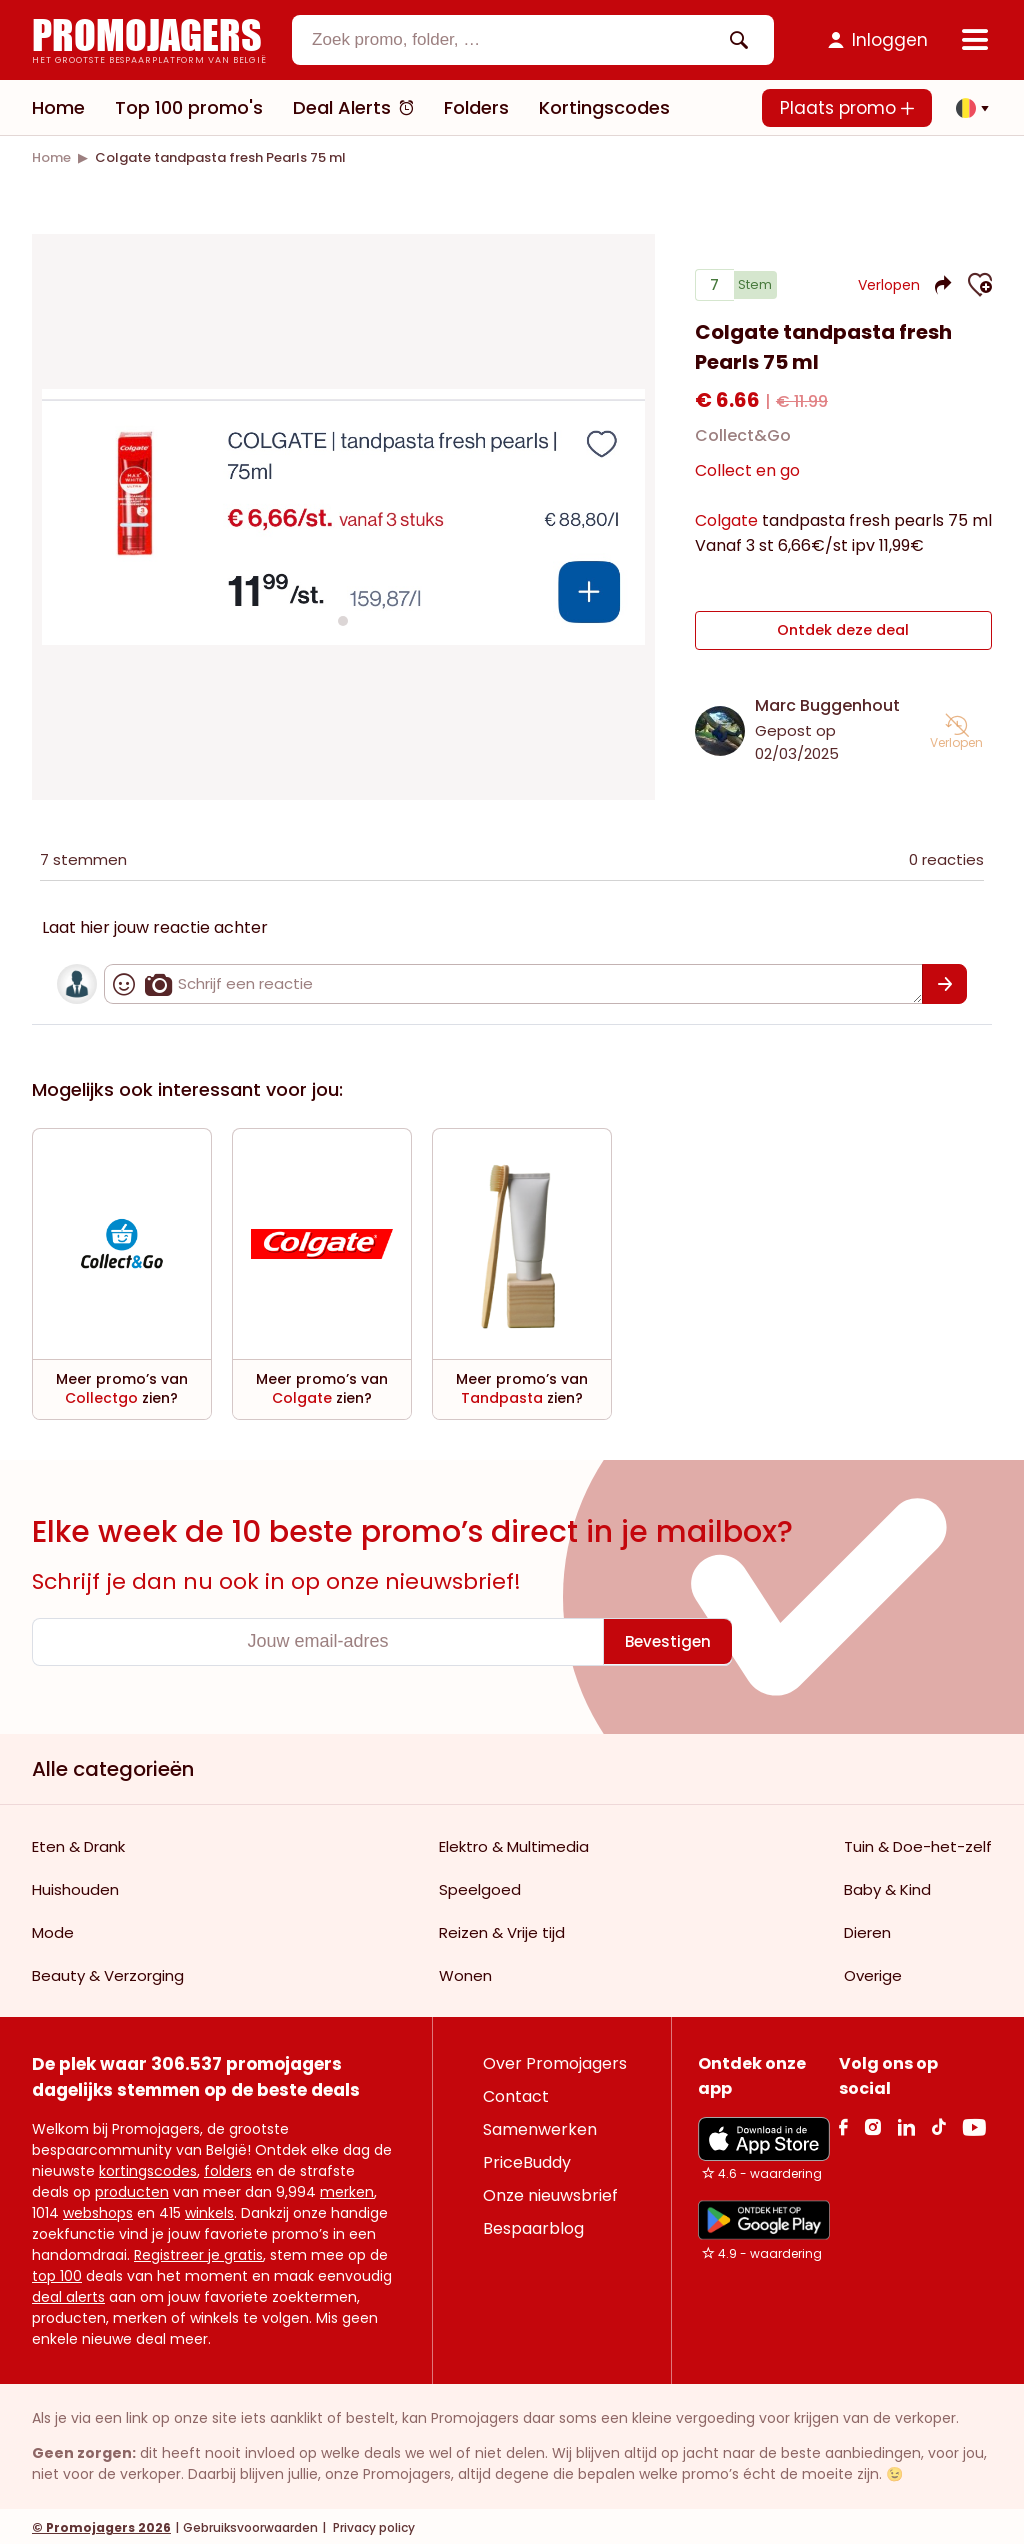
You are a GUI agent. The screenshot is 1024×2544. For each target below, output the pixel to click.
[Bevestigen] (944, 981)
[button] (967, 108)
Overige (873, 1972)
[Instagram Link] (872, 2123)
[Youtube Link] (974, 2123)
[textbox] (516, 40)
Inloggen (890, 40)
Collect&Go (743, 443)
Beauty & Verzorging (108, 1972)
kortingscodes (148, 2168)
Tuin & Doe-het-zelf (918, 1843)
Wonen (465, 1972)
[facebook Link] (843, 2123)
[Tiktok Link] (938, 2123)
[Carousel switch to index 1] (343, 620)
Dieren (867, 1929)
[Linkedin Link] (906, 2123)
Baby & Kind (887, 1886)
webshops (98, 2210)
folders (228, 2168)
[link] (51, 157)
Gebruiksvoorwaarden (250, 2524)
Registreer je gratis (198, 2252)
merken (347, 2189)
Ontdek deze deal (843, 633)
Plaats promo (847, 108)
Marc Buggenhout (827, 702)
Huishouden (75, 1886)
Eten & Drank (78, 1843)
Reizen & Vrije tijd (502, 1929)
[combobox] (533, 40)
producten (132, 2189)
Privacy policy (372, 2524)
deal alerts (68, 2294)
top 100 (57, 2273)
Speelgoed (480, 1886)
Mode (53, 1929)
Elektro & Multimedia (514, 1843)
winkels (209, 2210)
